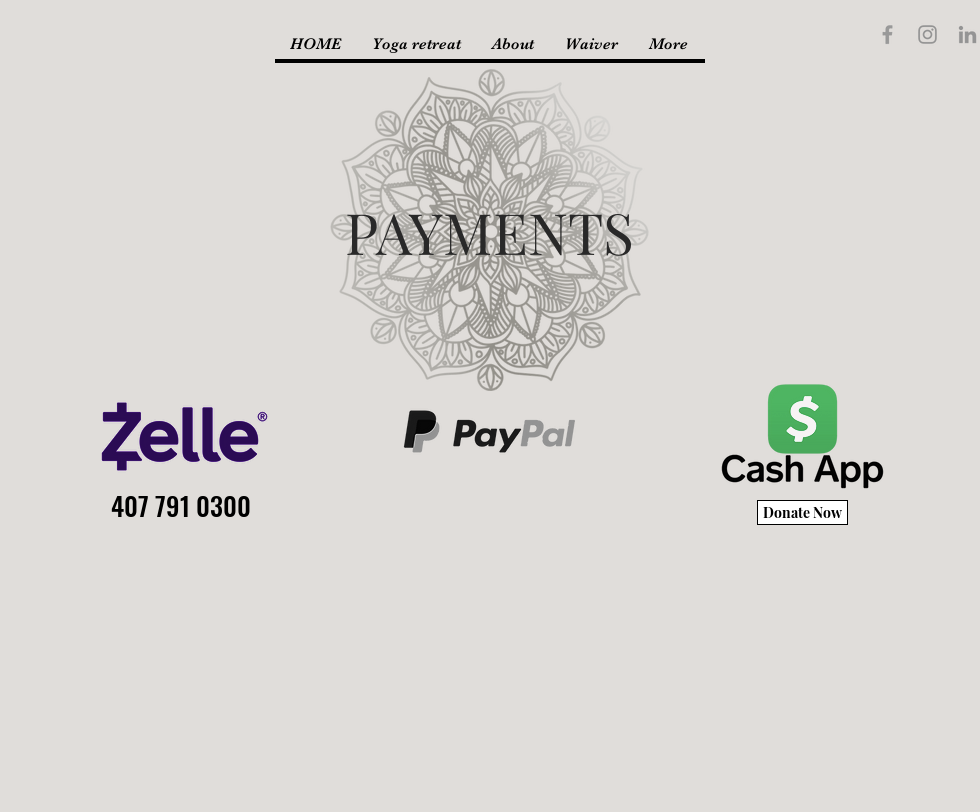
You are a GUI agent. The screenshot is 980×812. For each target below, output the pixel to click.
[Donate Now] (802, 512)
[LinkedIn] (967, 34)
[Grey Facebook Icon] (887, 34)
